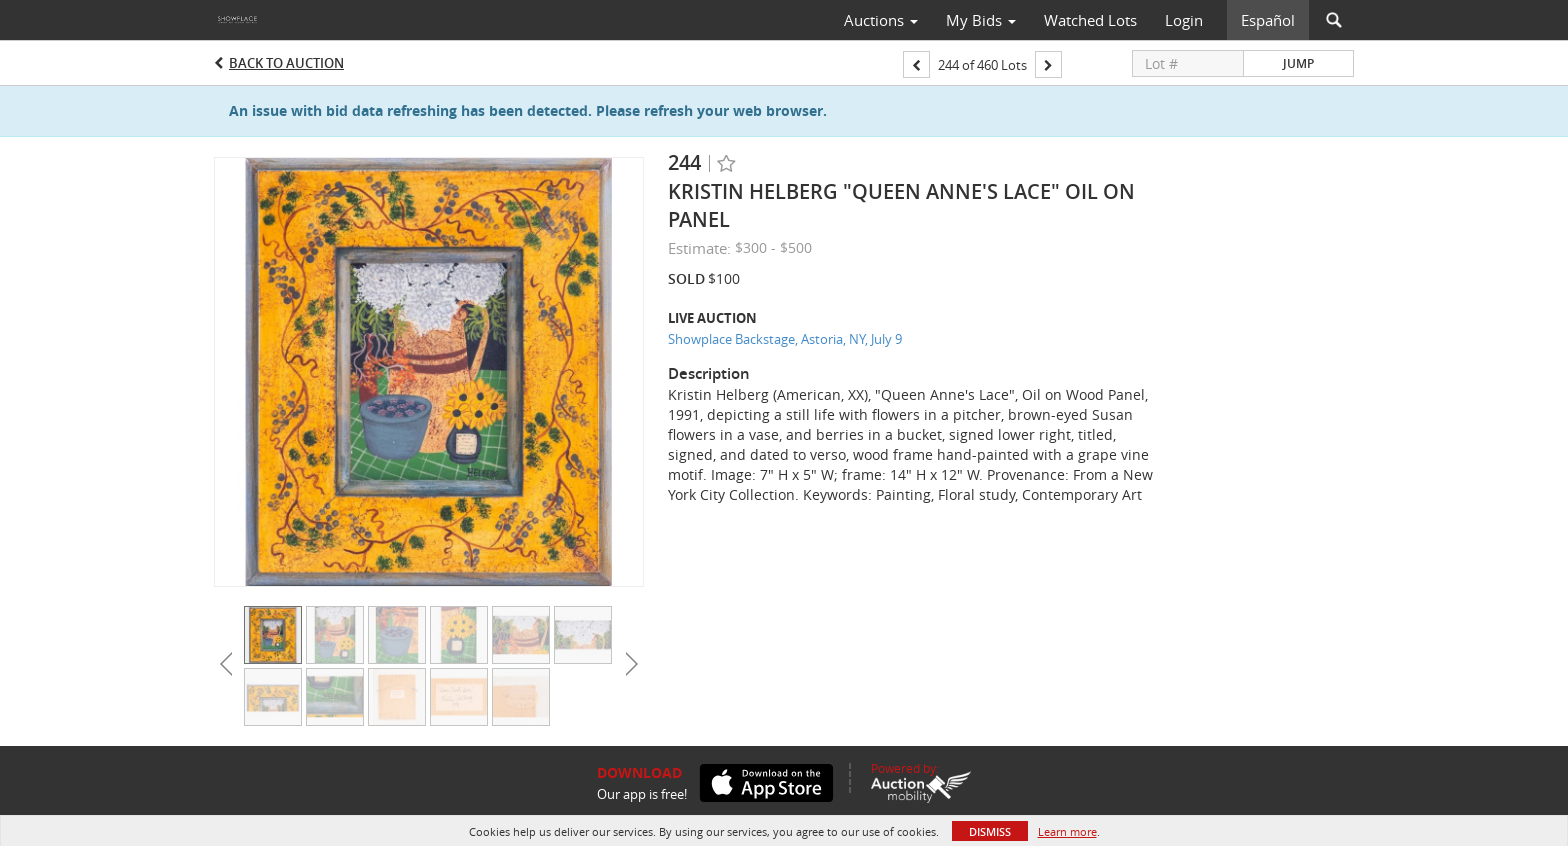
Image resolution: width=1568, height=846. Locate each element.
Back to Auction (286, 63)
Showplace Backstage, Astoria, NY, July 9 (785, 339)
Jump (1298, 63)
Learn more (1067, 831)
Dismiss (990, 831)
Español (1268, 20)
